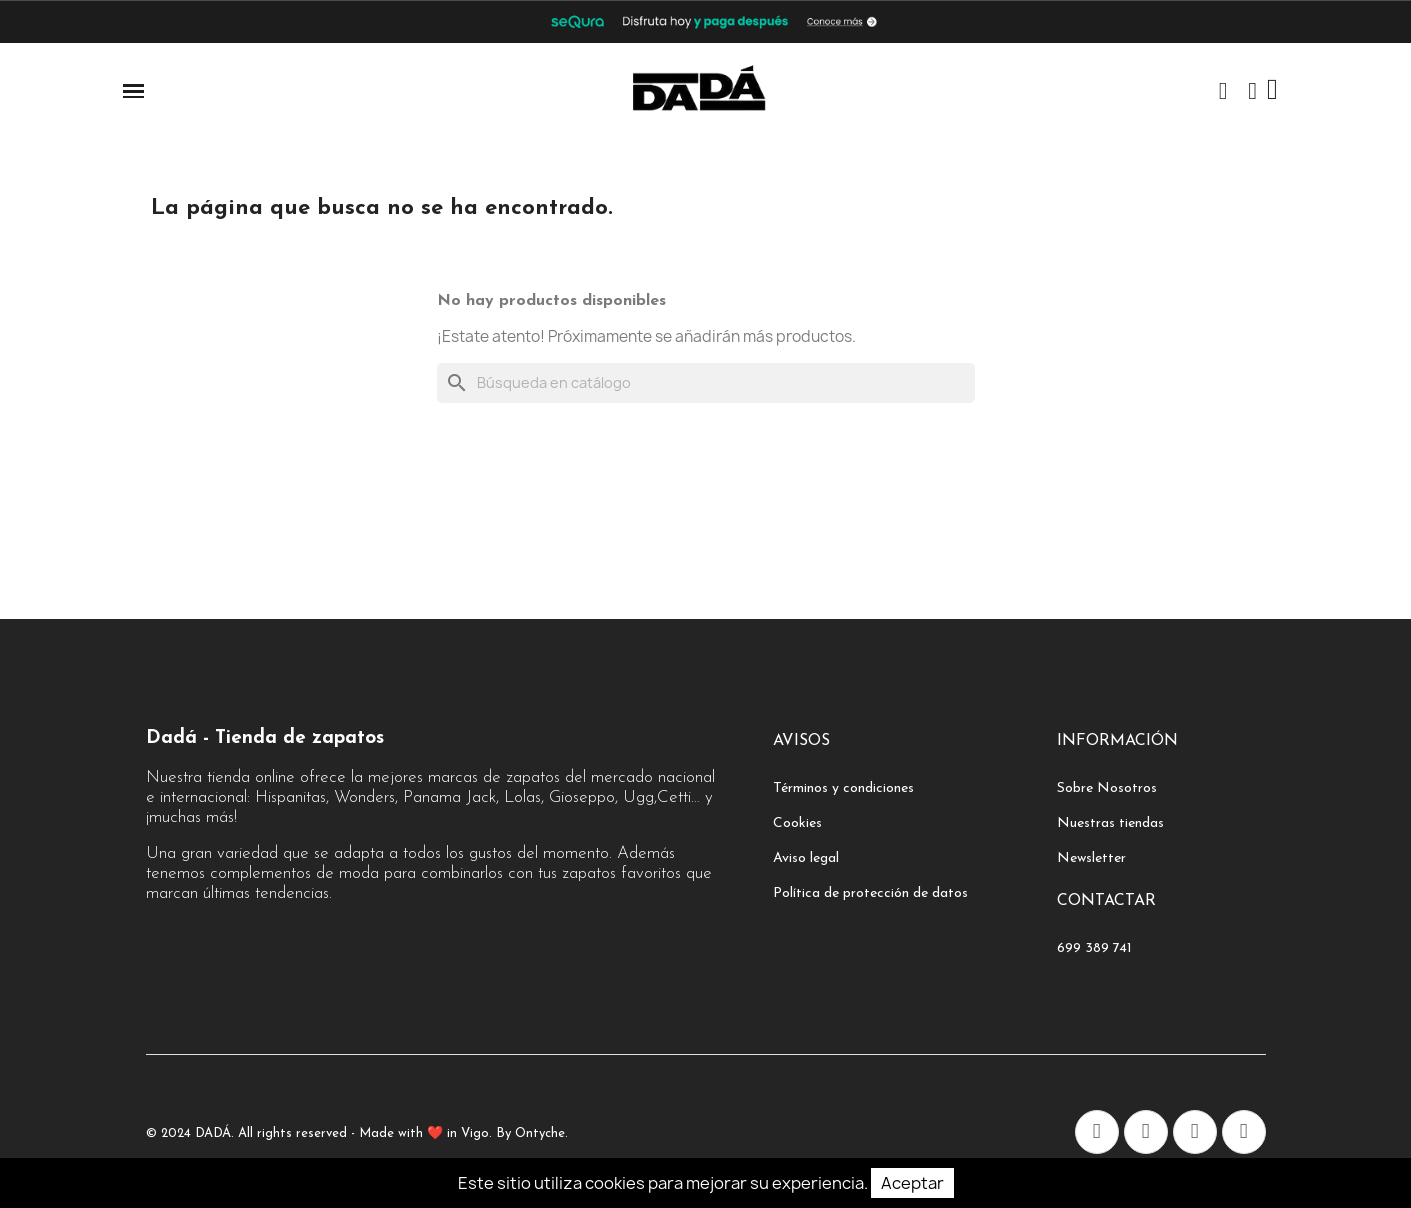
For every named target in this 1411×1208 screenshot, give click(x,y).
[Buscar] (706, 383)
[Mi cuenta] (1252, 91)
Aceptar (912, 1183)
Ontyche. (541, 1133)
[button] (1223, 91)
